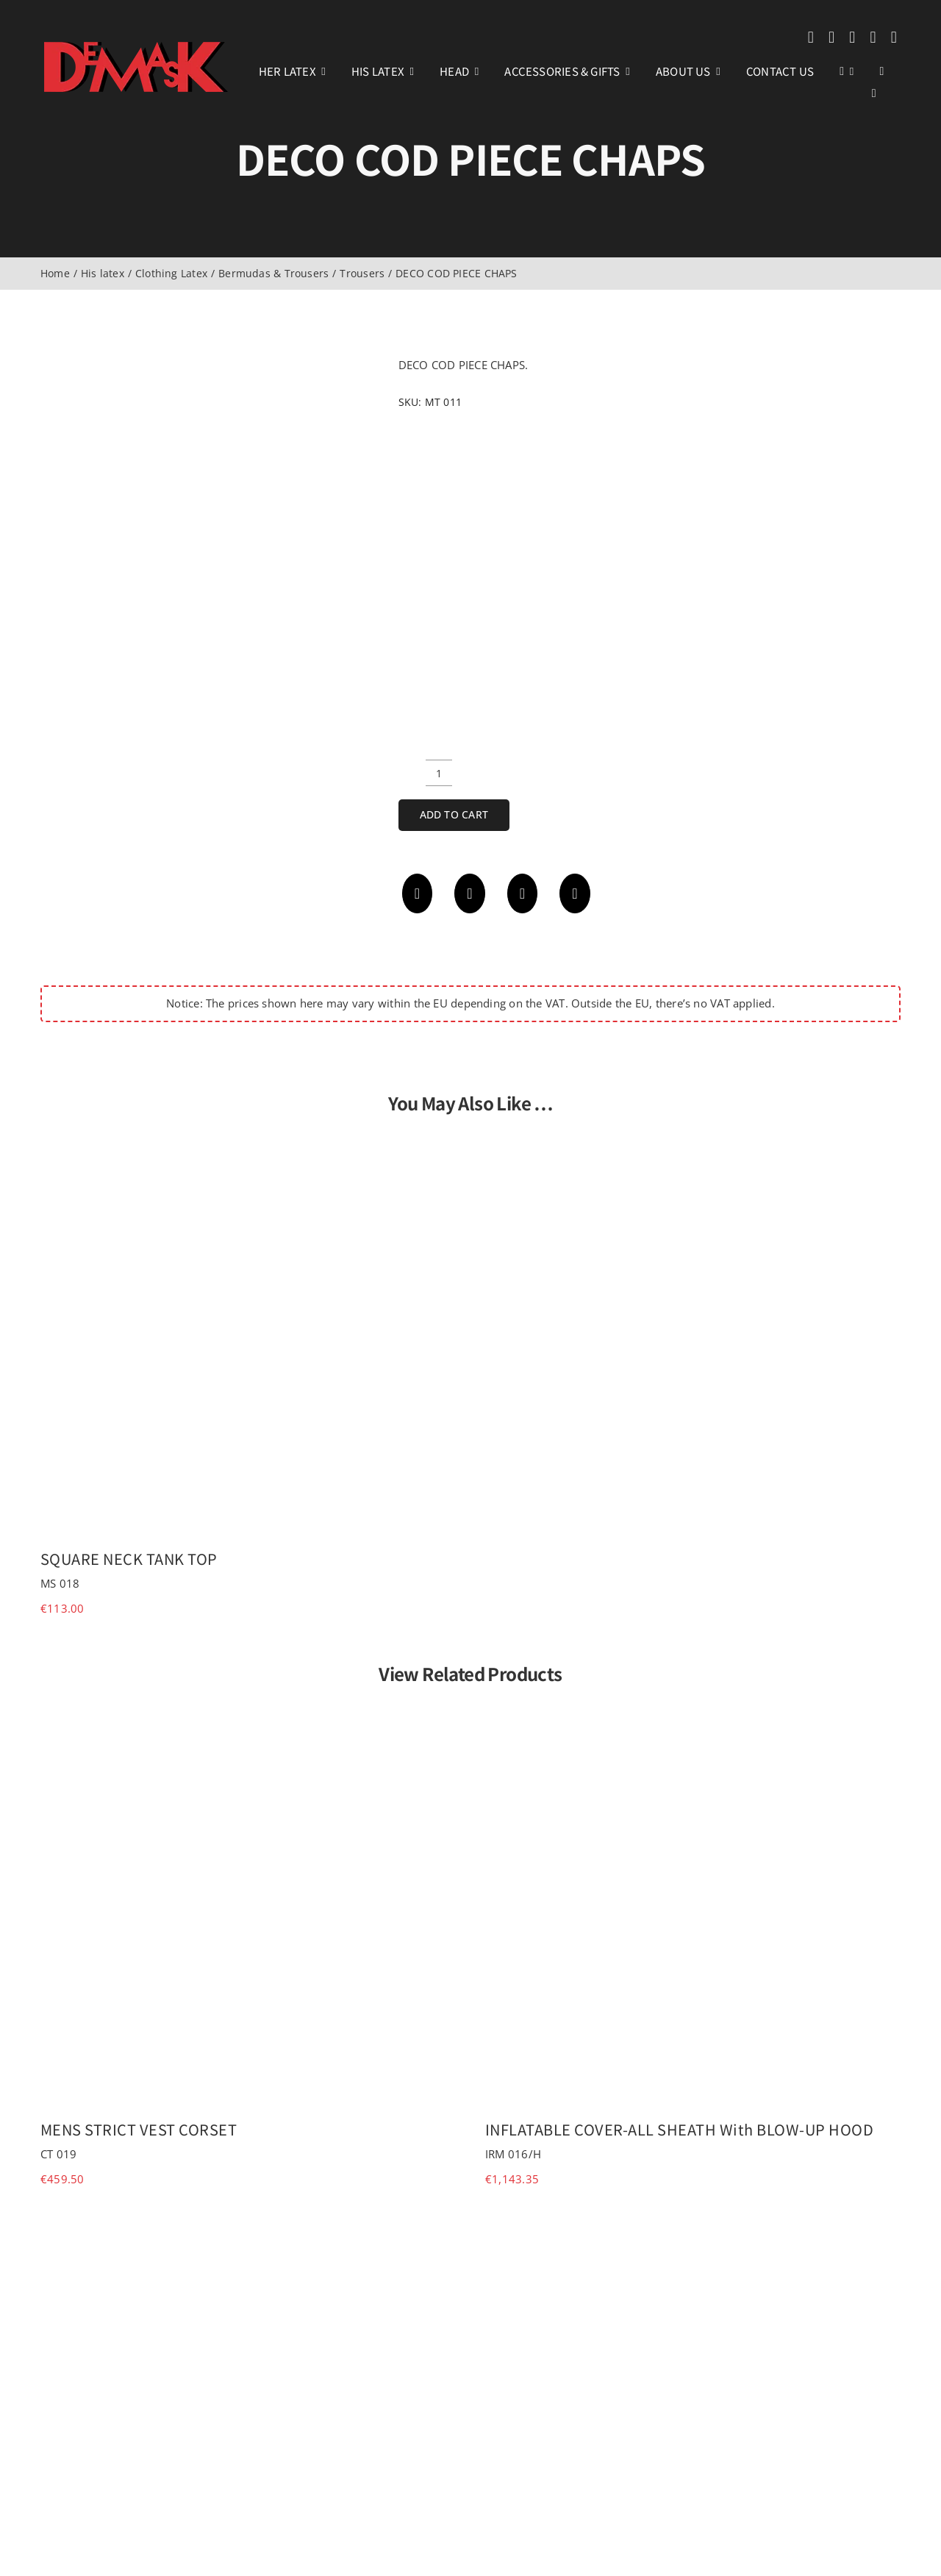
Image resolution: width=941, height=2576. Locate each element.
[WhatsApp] (523, 893)
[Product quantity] (439, 773)
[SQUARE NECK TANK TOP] (248, 1140)
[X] (470, 893)
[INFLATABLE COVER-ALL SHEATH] (248, 2224)
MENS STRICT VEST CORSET (138, 2129)
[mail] (873, 37)
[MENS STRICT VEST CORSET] (248, 1711)
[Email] (575, 893)
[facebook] (811, 37)
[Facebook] (417, 893)
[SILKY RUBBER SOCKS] (693, 2224)
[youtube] (852, 37)
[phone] (894, 37)
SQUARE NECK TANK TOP (129, 1558)
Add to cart (454, 814)
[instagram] (831, 37)
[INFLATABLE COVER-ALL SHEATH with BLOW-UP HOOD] (693, 1711)
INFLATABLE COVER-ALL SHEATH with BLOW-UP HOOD (679, 2129)
